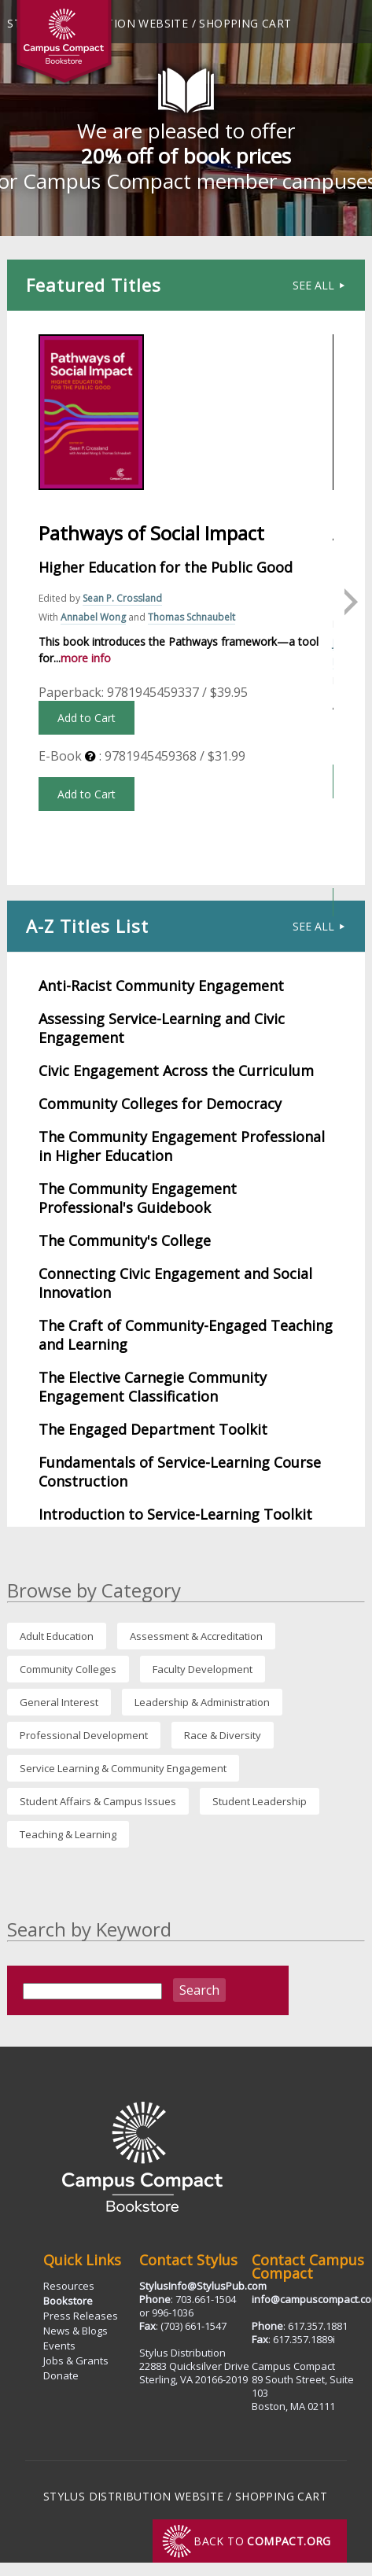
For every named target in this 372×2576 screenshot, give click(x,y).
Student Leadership (259, 1801)
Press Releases (80, 2316)
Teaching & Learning (68, 1834)
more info (86, 657)
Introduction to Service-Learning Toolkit (175, 1514)
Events (59, 2345)
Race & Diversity (222, 1735)
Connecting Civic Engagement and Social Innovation (175, 1283)
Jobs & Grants (76, 2360)
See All (319, 285)
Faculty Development (202, 1669)
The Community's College (125, 1240)
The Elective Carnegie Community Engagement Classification (153, 1387)
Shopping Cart (245, 23)
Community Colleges (68, 1669)
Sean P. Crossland (122, 598)
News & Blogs (75, 2331)
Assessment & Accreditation (196, 1636)
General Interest (59, 1702)
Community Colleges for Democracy (160, 1103)
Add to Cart (86, 717)
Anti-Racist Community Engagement (161, 985)
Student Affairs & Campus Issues (98, 1801)
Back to (262, 2541)
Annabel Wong (93, 617)
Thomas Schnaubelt (191, 617)
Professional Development (84, 1735)
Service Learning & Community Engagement (123, 1768)
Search (199, 1990)
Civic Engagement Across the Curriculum (176, 1070)
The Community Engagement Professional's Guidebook (138, 1198)
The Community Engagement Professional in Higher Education (182, 1146)
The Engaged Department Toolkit (153, 1429)
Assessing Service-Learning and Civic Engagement (162, 1028)
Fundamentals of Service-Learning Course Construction (180, 1472)
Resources (68, 2286)
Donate (61, 2375)
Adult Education (57, 1636)
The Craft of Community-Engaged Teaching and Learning (186, 1335)
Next (349, 598)
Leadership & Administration (202, 1702)
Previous (23, 598)
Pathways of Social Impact (151, 533)
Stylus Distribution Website (133, 2496)
